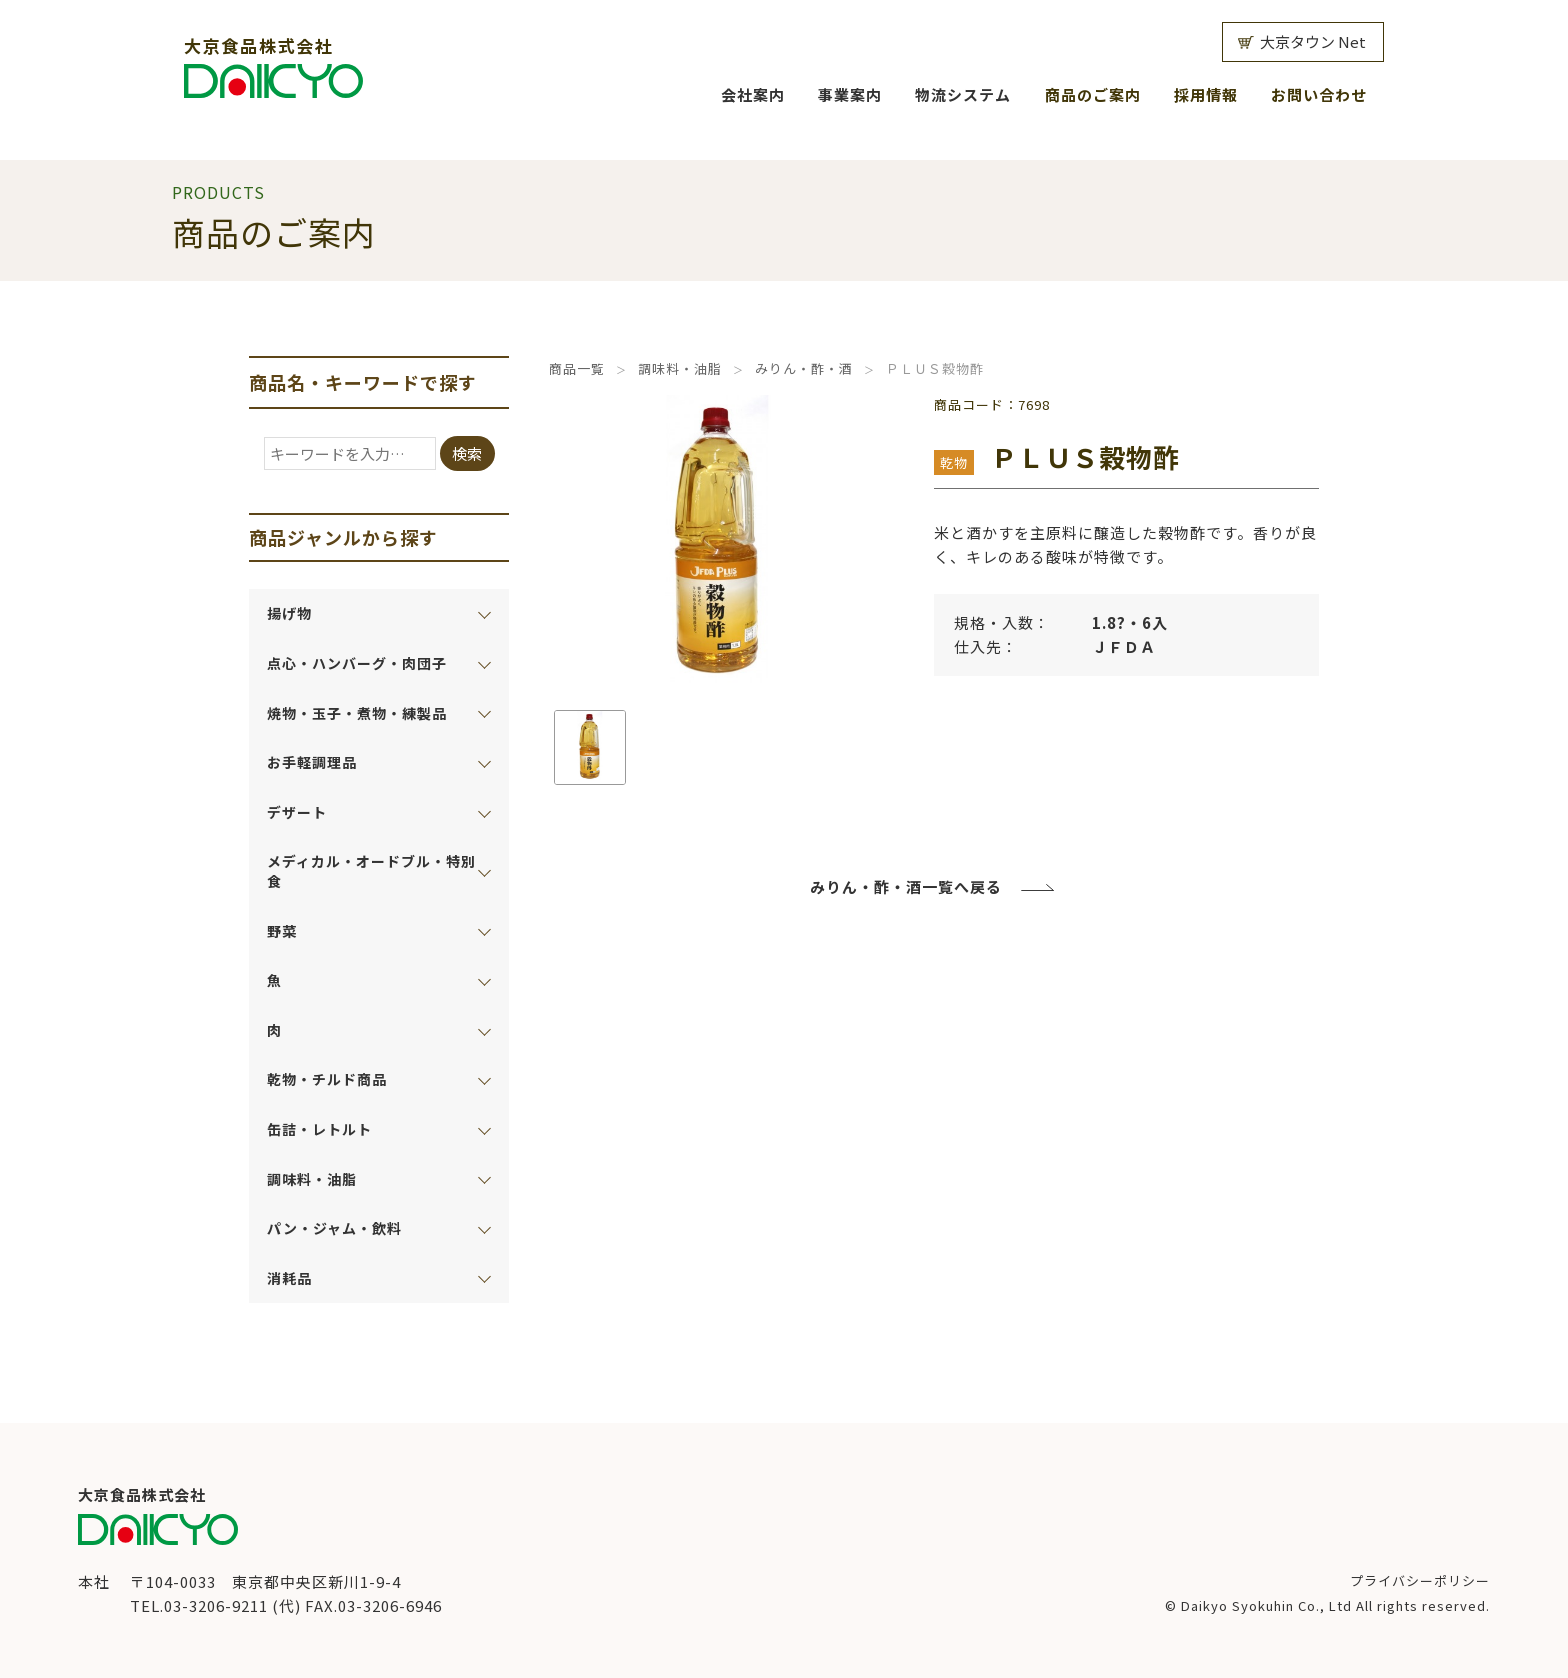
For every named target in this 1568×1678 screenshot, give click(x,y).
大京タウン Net (1313, 41)
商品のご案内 (1093, 94)
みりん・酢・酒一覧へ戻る (906, 886)
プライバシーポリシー (1420, 1580)
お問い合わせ (1319, 94)
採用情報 (1206, 94)
